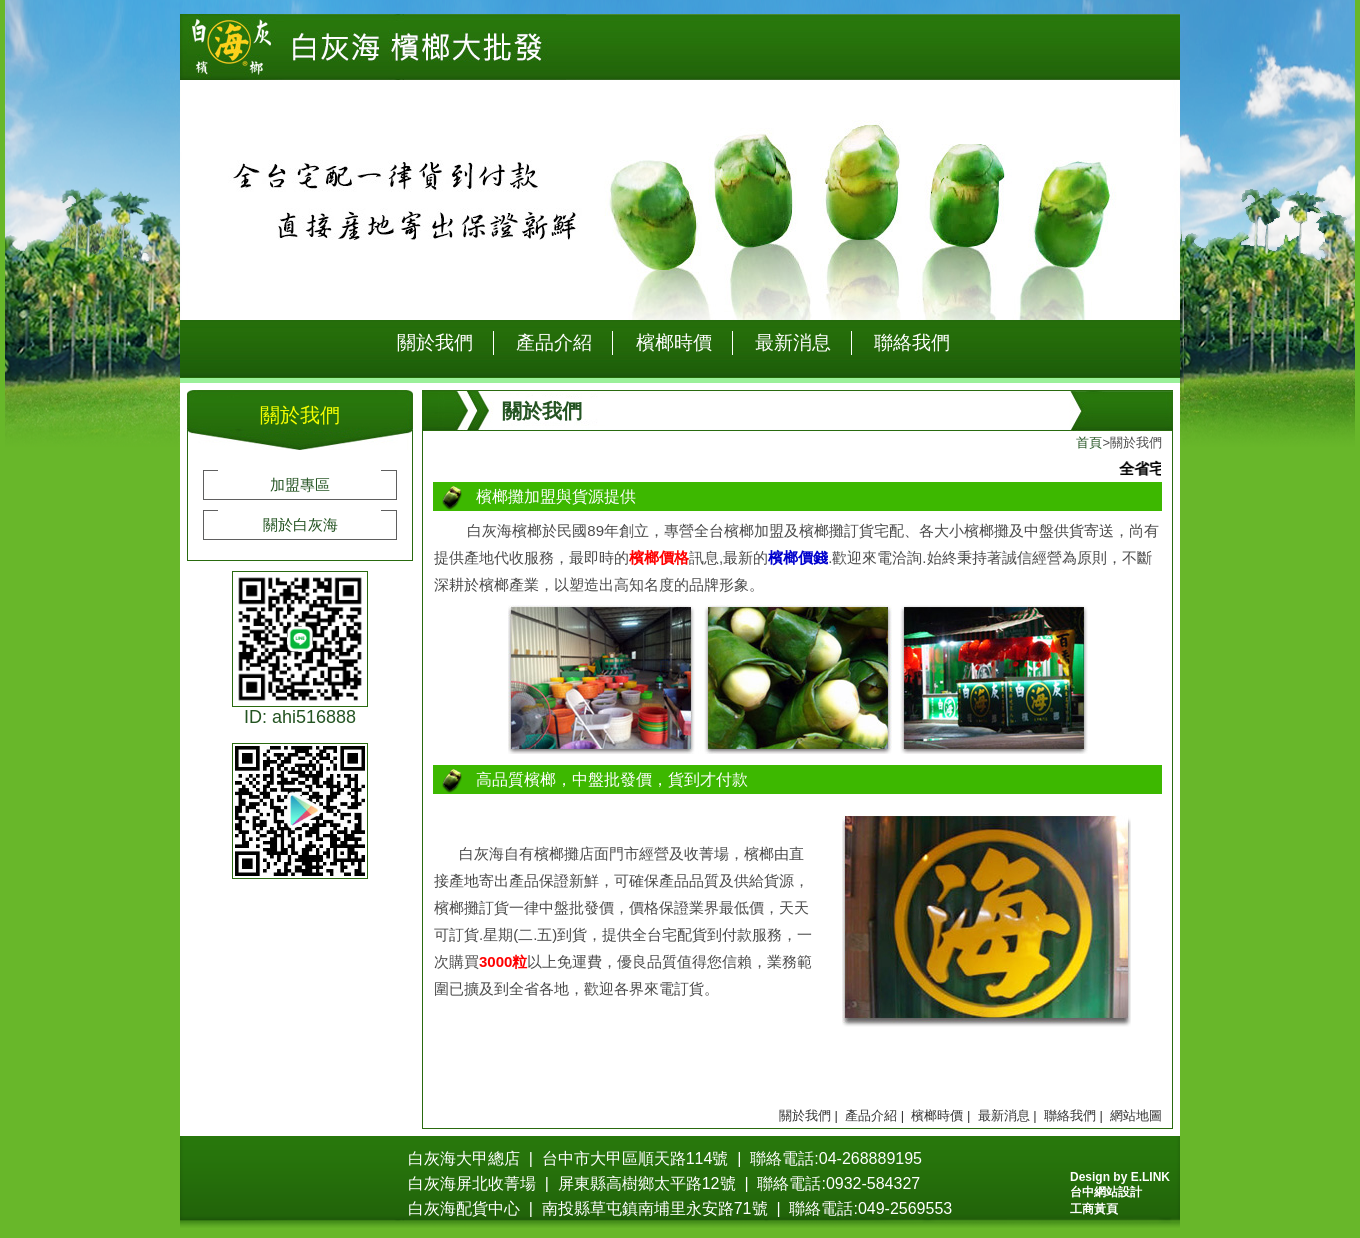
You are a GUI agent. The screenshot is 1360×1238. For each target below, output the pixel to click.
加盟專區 (300, 484)
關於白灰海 (300, 524)
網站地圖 (1136, 1115)
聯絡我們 (912, 342)
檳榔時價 (674, 342)
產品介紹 (554, 342)
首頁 (1089, 442)
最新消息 (793, 342)
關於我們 (435, 342)
